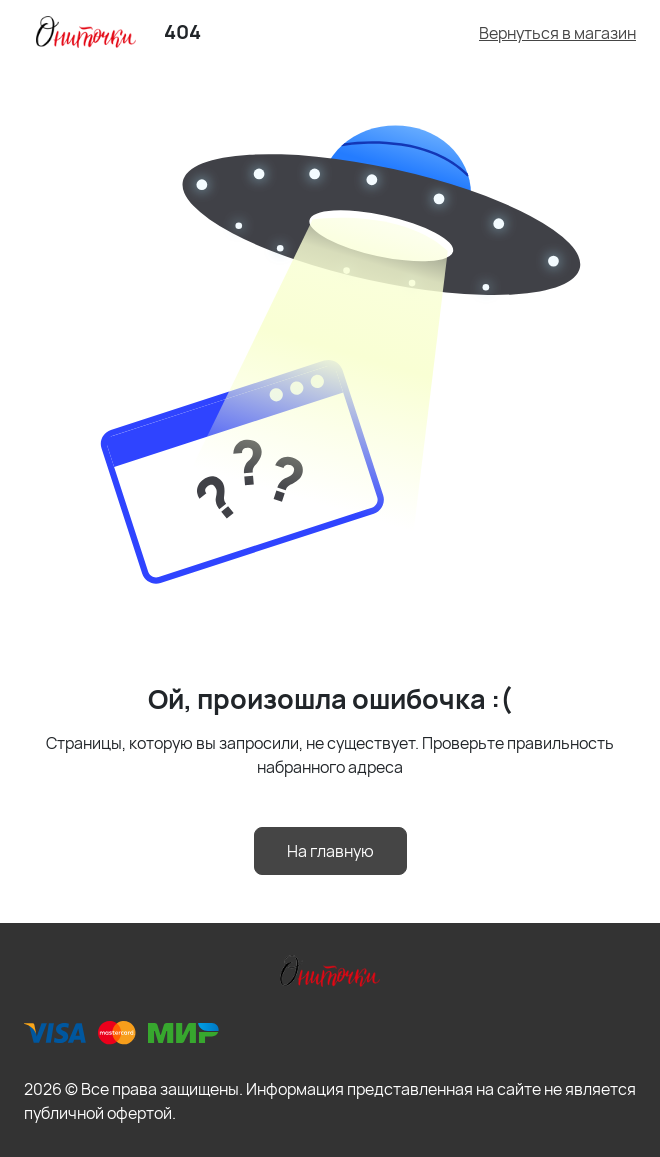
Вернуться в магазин (557, 33)
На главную (330, 851)
